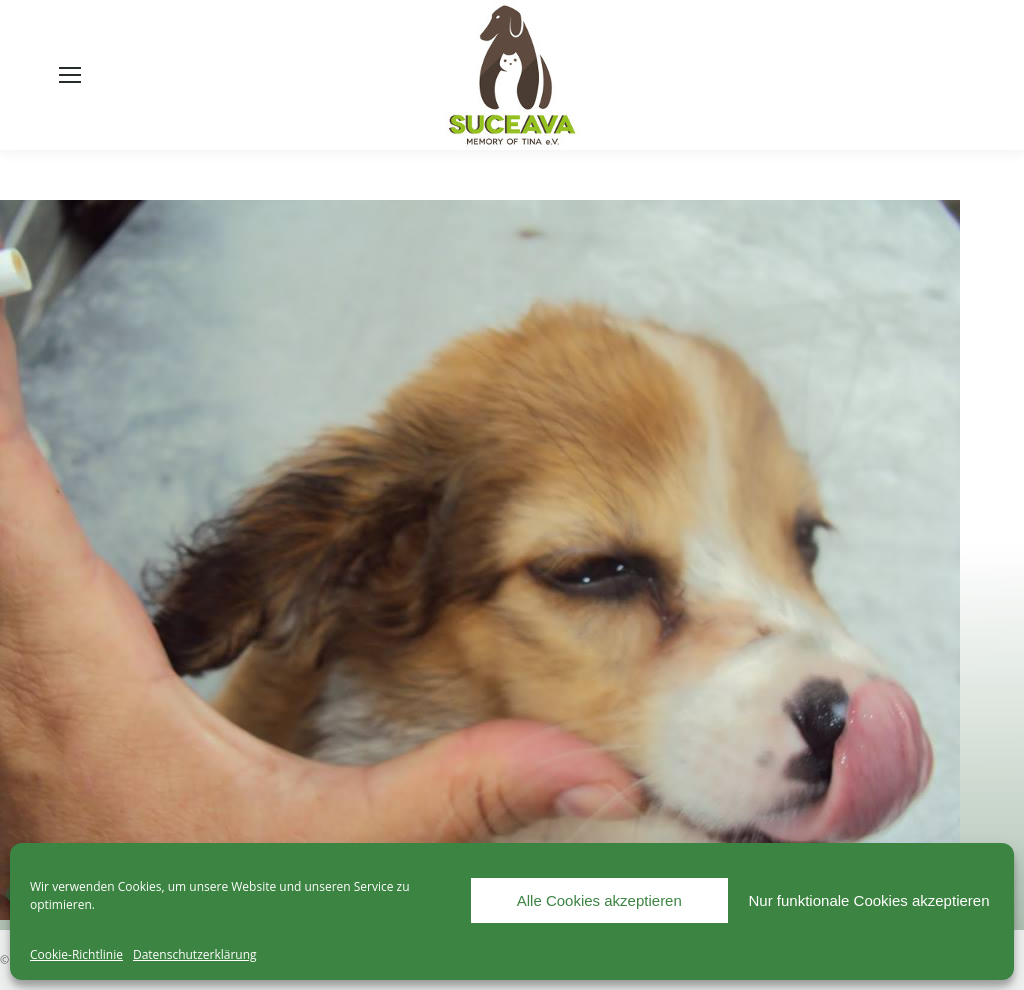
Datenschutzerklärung (195, 954)
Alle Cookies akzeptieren (599, 900)
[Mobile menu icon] (70, 75)
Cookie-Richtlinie (76, 954)
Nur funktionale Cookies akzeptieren (869, 900)
